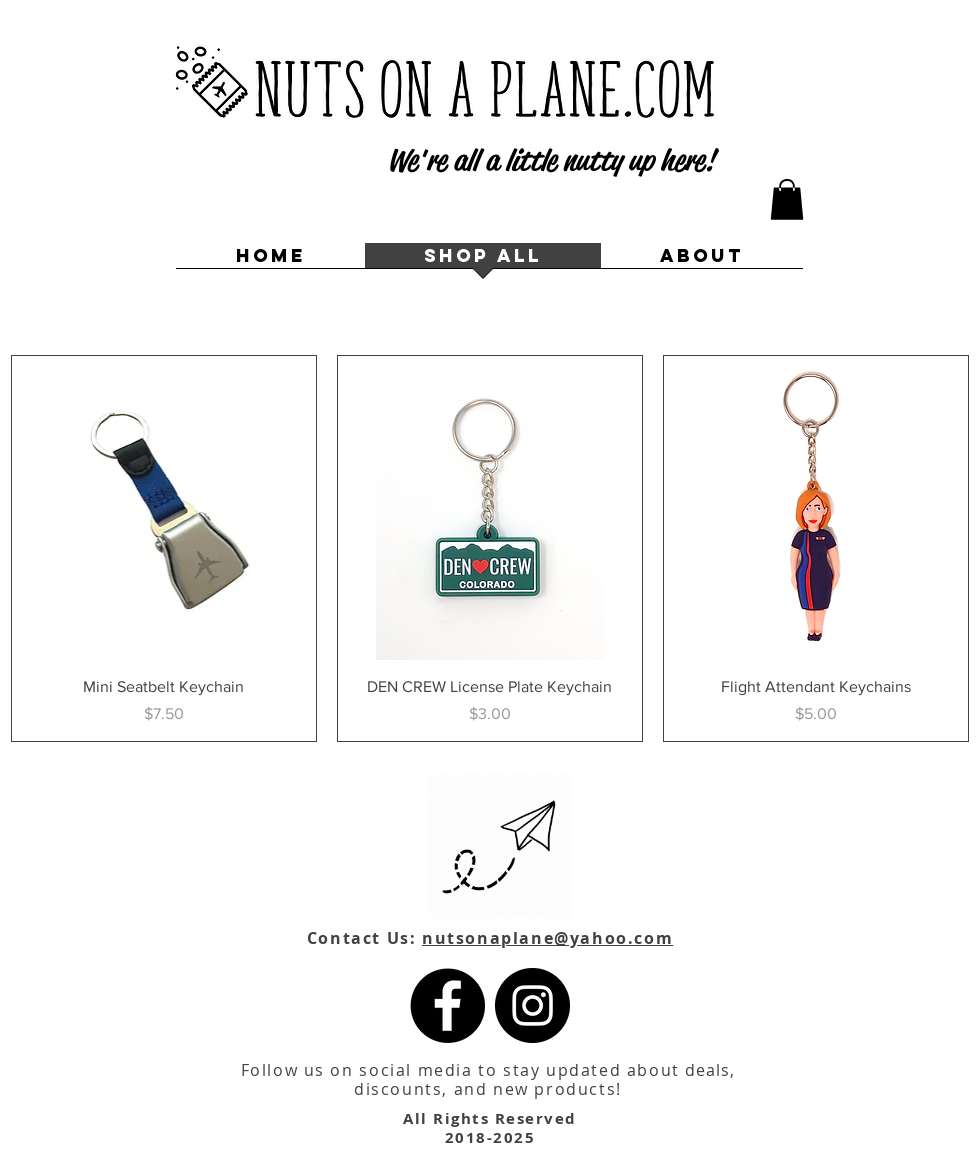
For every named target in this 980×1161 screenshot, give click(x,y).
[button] (787, 199)
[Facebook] (447, 1005)
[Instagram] (532, 1005)
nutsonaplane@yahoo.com (547, 938)
